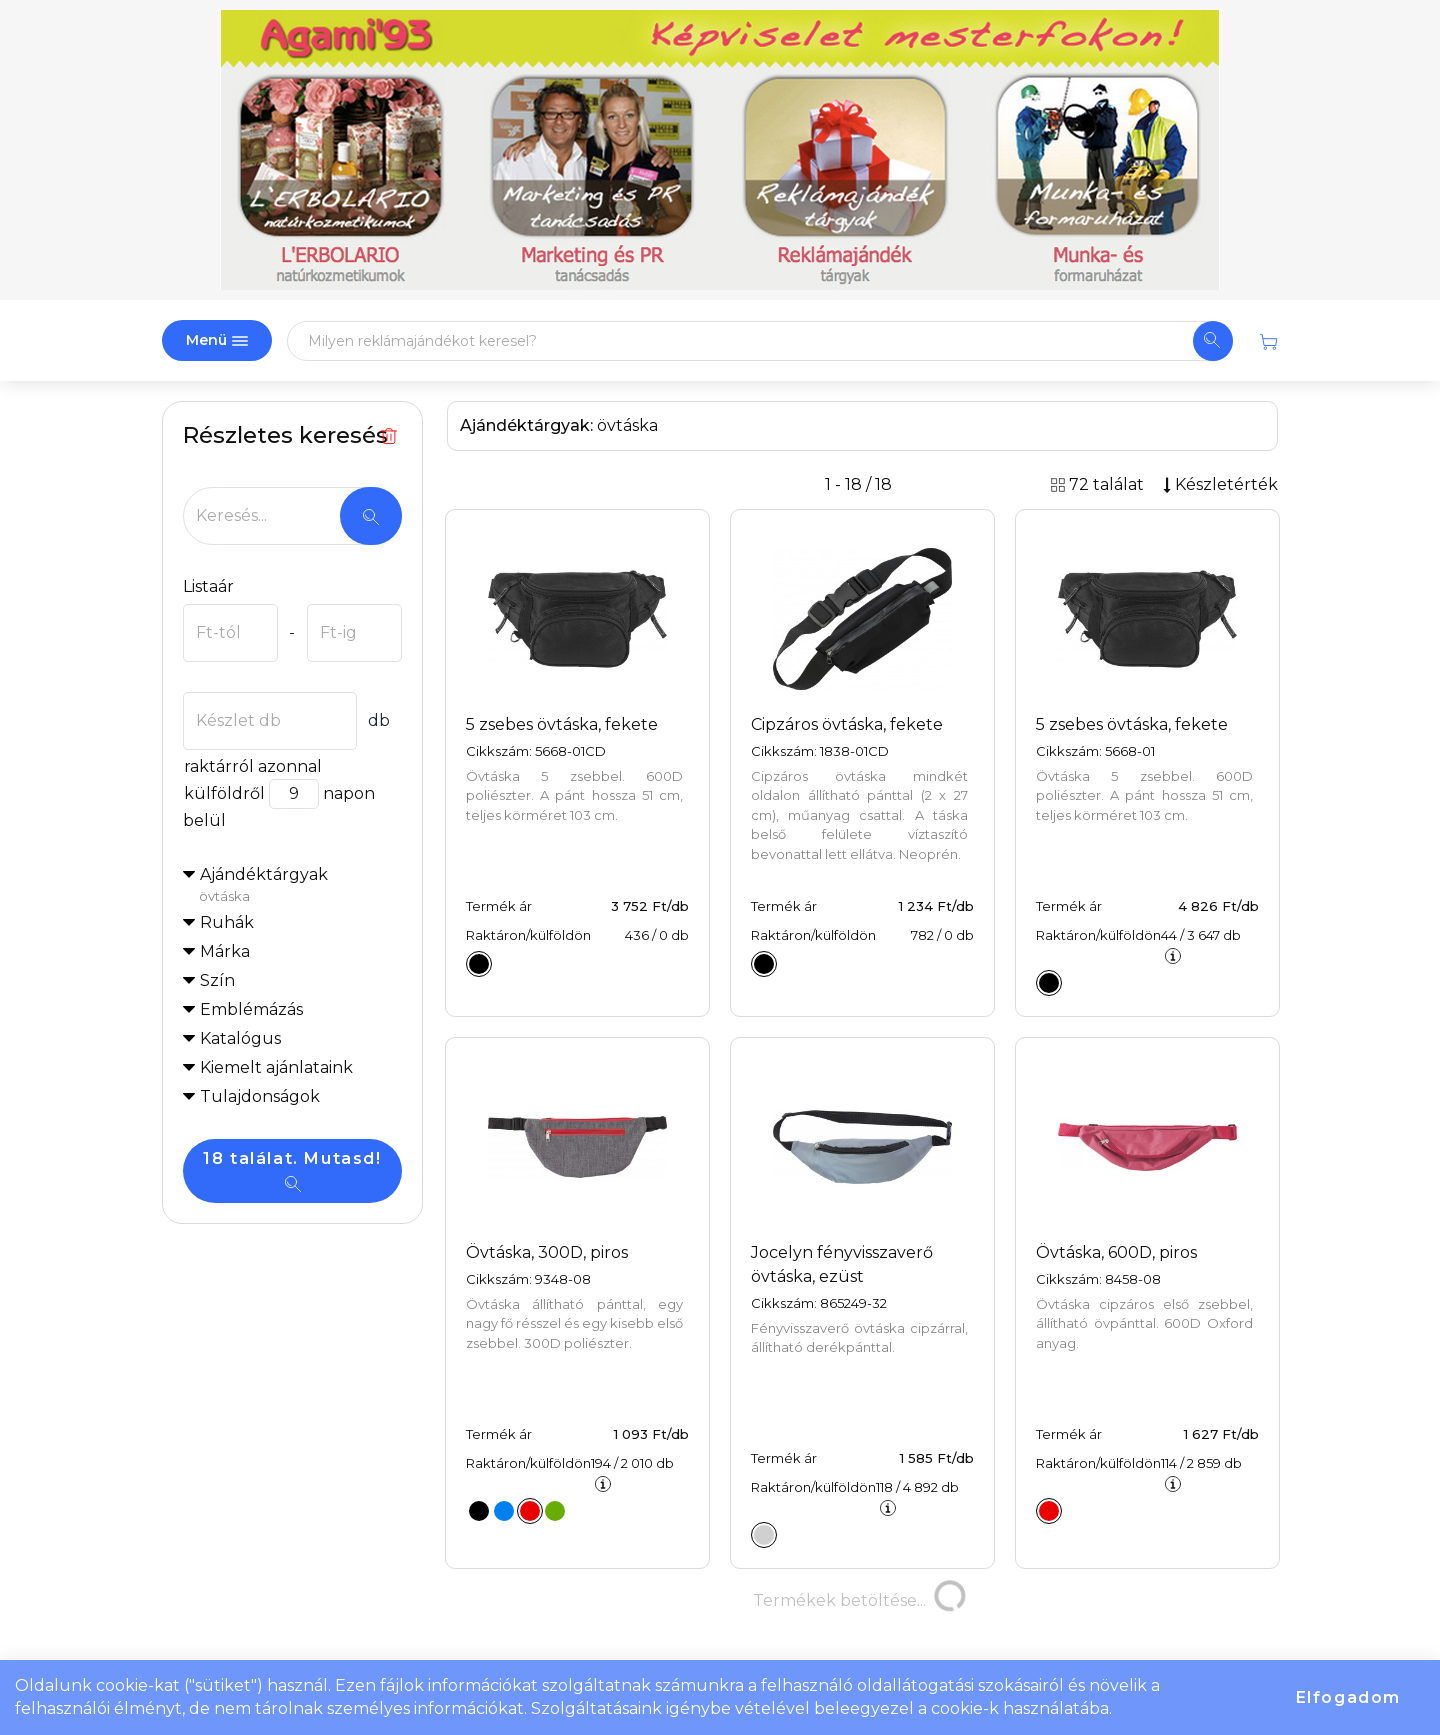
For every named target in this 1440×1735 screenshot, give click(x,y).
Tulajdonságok (260, 1096)
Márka (225, 951)
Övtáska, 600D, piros (1116, 1252)
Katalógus (240, 1038)
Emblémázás (251, 1009)
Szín (217, 980)
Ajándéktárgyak (300, 886)
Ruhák (227, 922)
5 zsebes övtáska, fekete (562, 724)
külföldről (224, 793)
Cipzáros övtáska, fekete (847, 724)
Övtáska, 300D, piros (547, 1252)
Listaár (208, 586)
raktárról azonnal (252, 766)
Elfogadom (1348, 1697)
